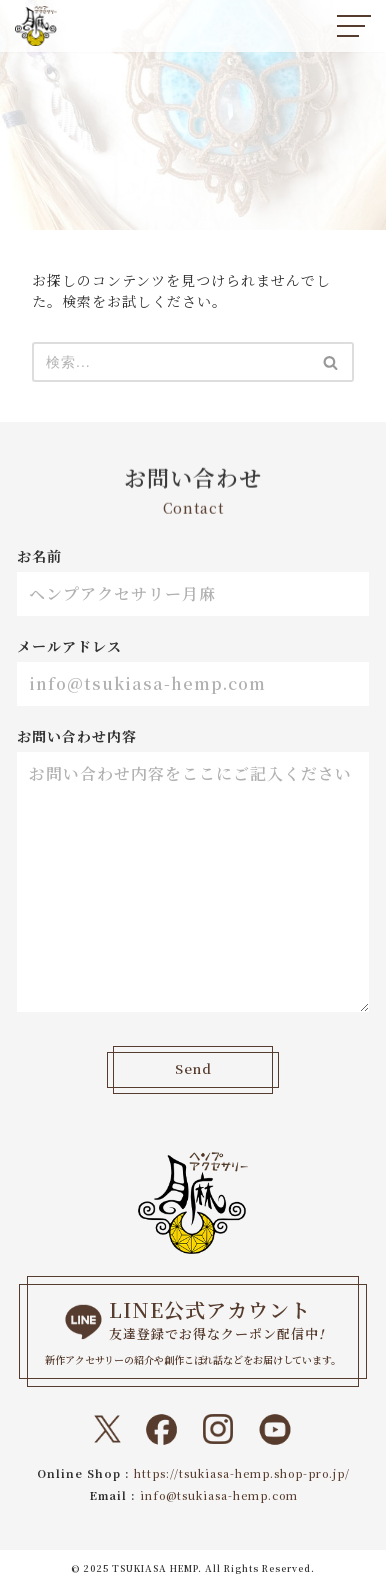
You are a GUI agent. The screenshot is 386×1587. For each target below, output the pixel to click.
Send (193, 1070)
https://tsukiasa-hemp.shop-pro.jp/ (242, 1473)
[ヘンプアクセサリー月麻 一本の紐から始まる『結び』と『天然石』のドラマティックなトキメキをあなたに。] (36, 26)
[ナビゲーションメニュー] (354, 26)
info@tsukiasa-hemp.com (219, 1495)
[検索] (170, 362)
